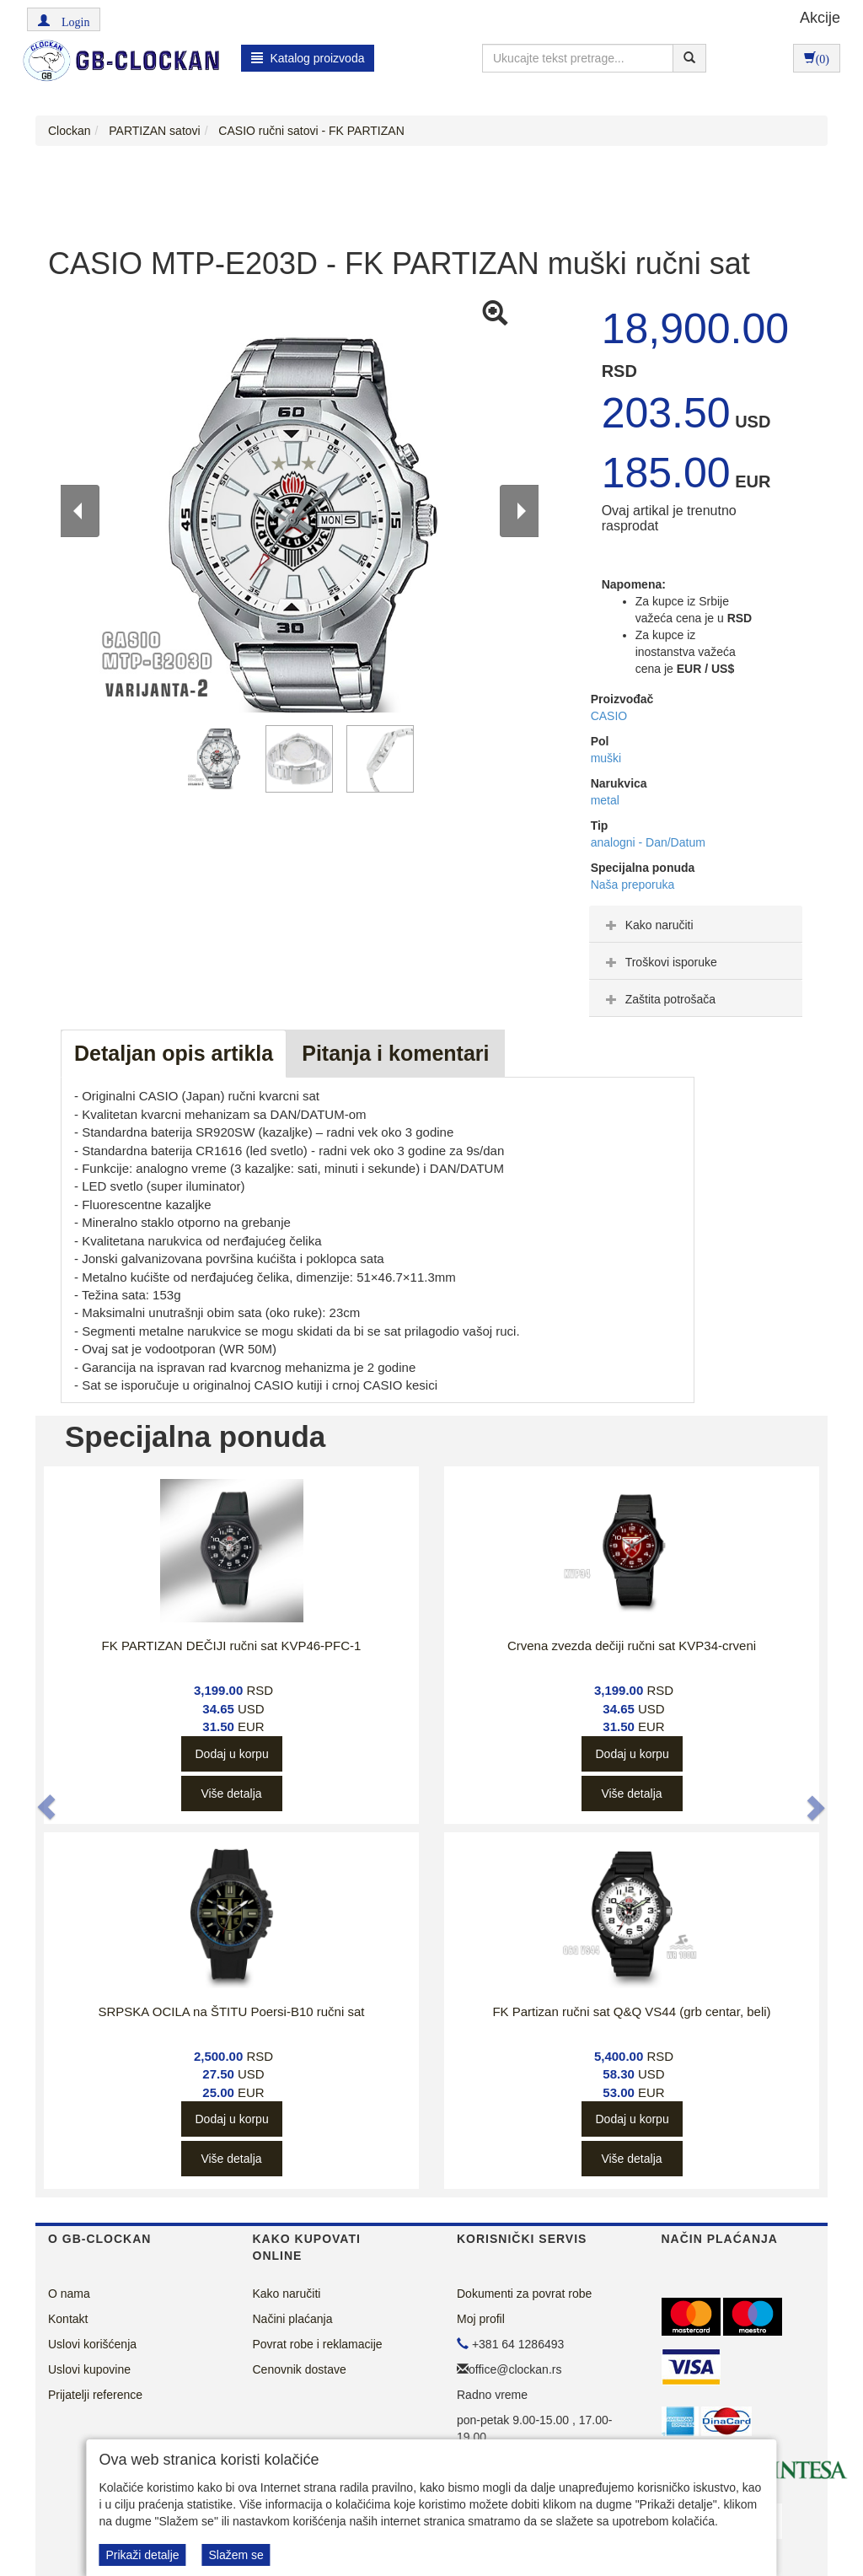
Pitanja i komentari (395, 1053)
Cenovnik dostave (299, 2369)
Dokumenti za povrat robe (524, 2293)
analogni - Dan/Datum (648, 842)
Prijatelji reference (95, 2394)
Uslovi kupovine (89, 2369)
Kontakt (68, 2319)
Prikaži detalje (142, 2555)
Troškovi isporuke (659, 962)
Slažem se (235, 2555)
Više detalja (231, 1793)
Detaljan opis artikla (173, 1053)
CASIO (609, 716)
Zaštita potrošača (659, 999)
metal (605, 800)
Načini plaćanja (293, 2319)
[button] (63, 19)
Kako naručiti (648, 925)
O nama (69, 2293)
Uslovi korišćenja (92, 2344)
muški (606, 758)
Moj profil (481, 2319)
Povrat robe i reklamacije (318, 2344)
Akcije (820, 17)
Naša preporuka (633, 884)
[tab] (695, 924)
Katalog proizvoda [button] (308, 58)
